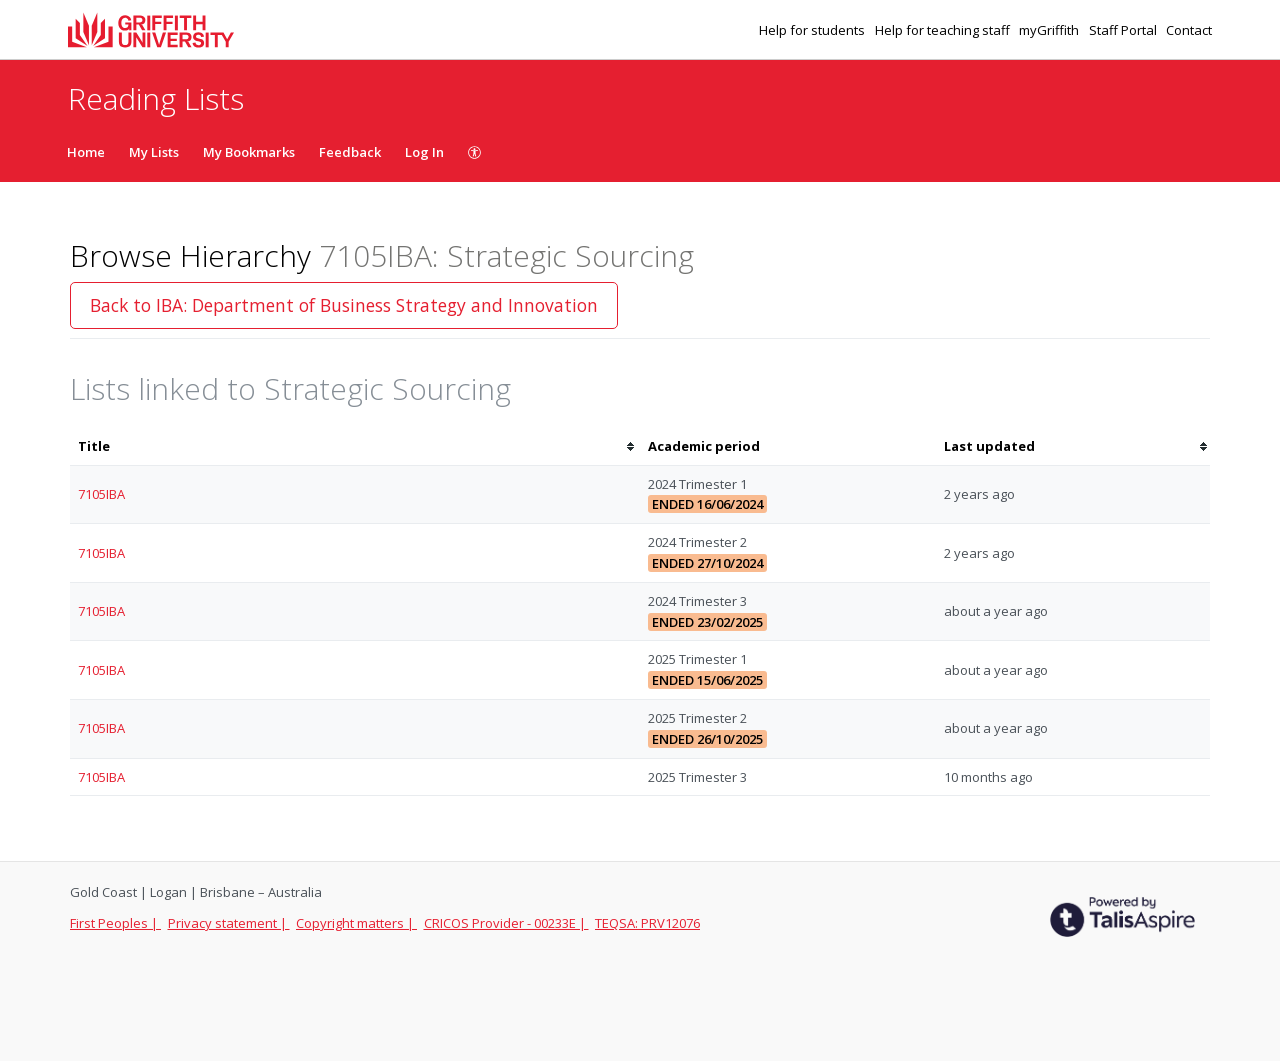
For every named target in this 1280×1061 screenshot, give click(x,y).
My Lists (154, 152)
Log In (424, 152)
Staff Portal (1124, 30)
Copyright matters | (356, 923)
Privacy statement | (229, 923)
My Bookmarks (249, 152)
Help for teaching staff (944, 30)
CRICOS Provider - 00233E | (506, 923)
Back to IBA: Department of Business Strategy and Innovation (344, 305)
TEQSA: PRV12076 (647, 923)
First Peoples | (115, 923)
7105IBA (101, 494)
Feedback (350, 152)
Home (86, 152)
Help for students (813, 30)
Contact (1189, 30)
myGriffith (1050, 30)
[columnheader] (355, 446)
